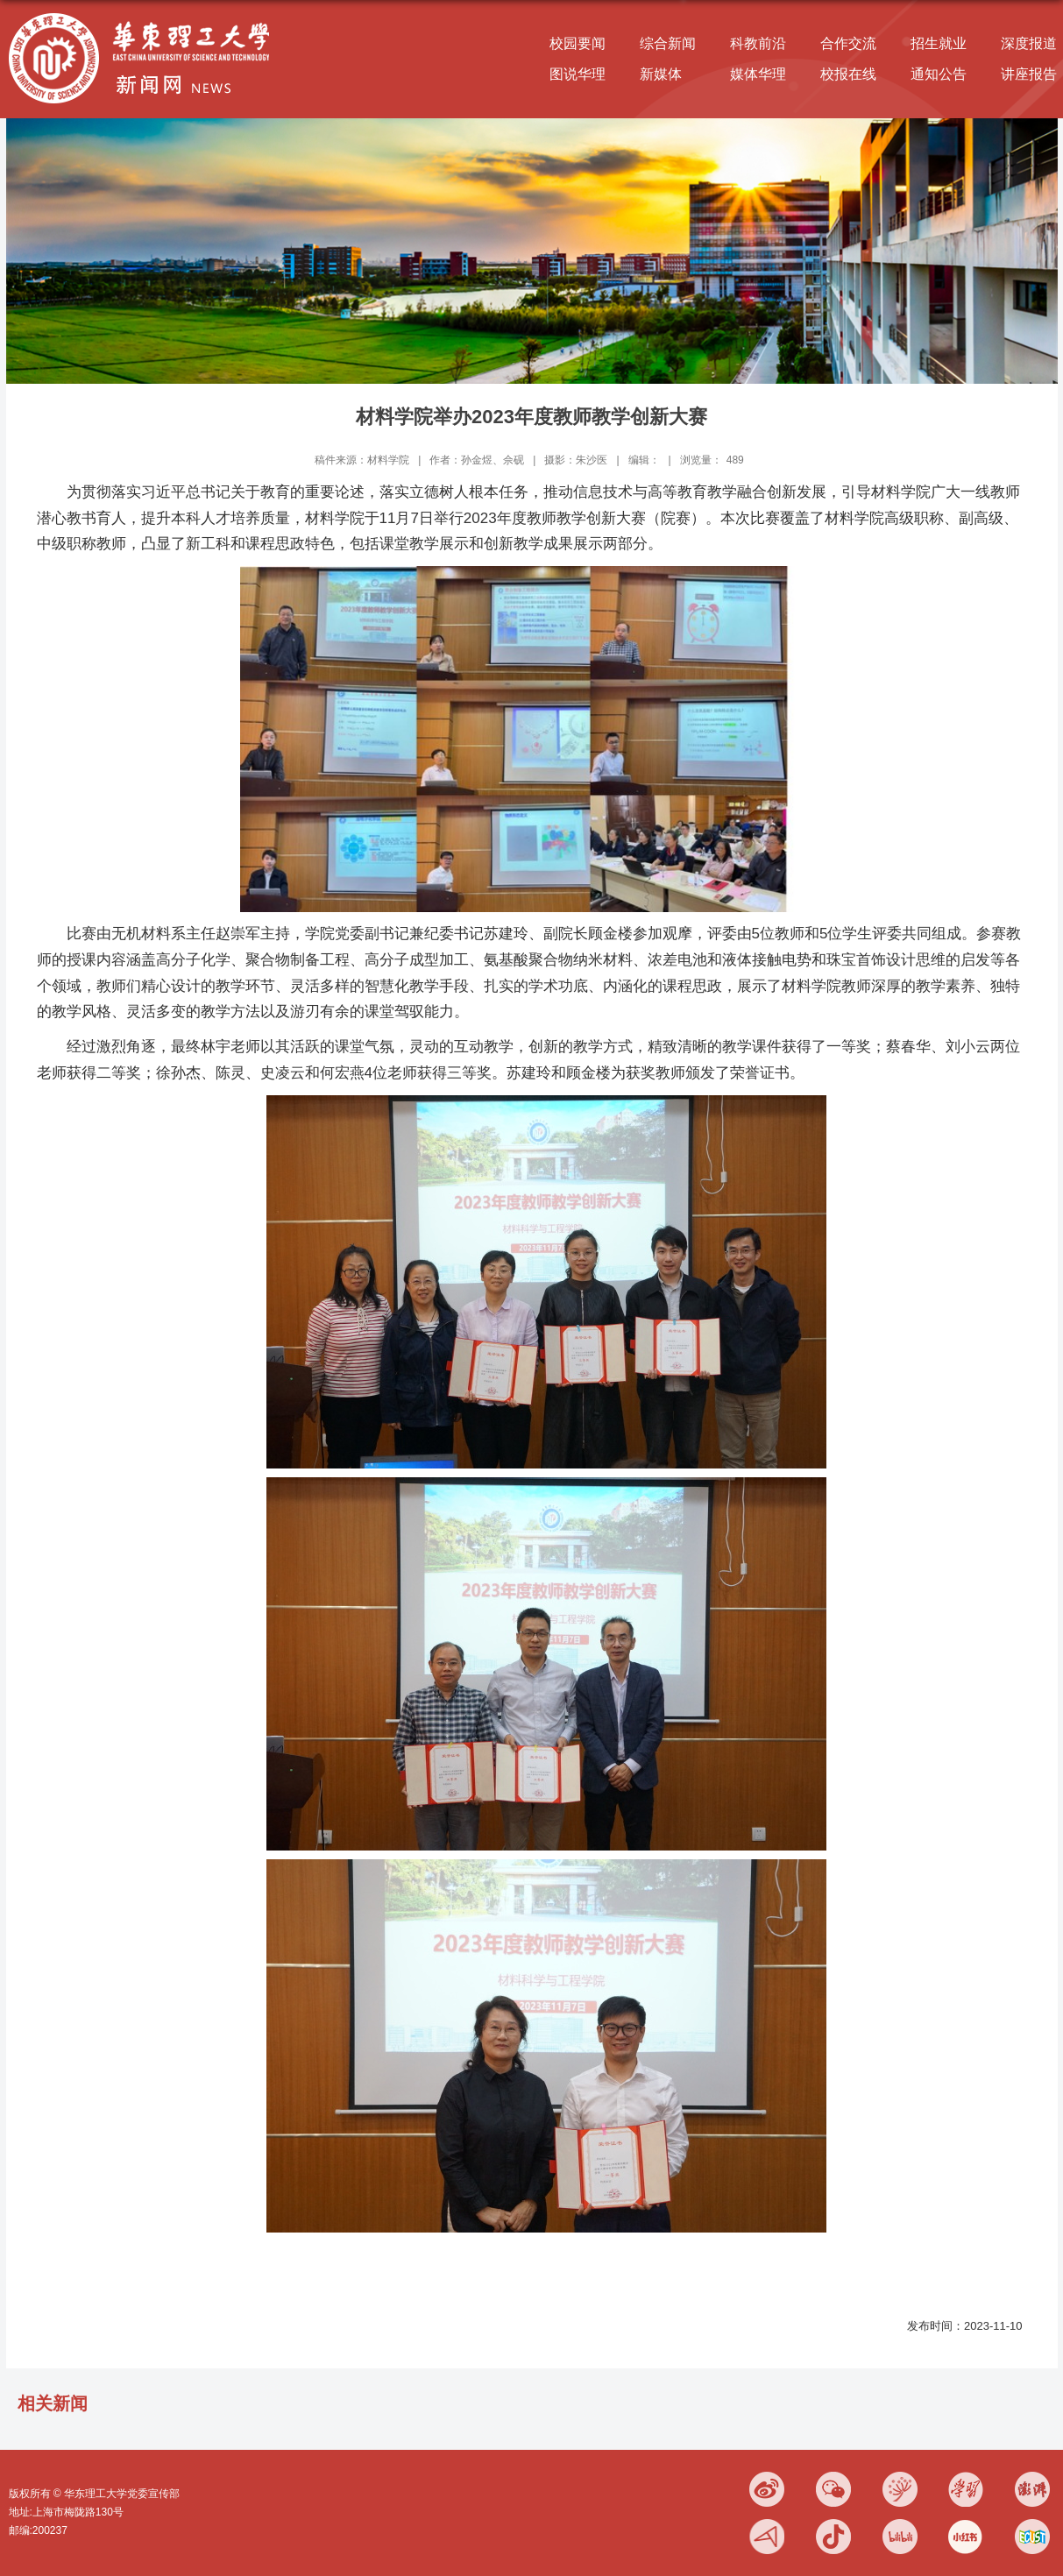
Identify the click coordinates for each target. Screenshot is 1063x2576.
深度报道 (1029, 43)
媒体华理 (758, 74)
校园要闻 (577, 43)
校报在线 (848, 74)
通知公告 (939, 74)
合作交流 (848, 43)
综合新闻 (668, 43)
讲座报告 (1029, 74)
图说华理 (577, 74)
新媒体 (661, 74)
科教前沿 (758, 43)
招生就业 (939, 43)
